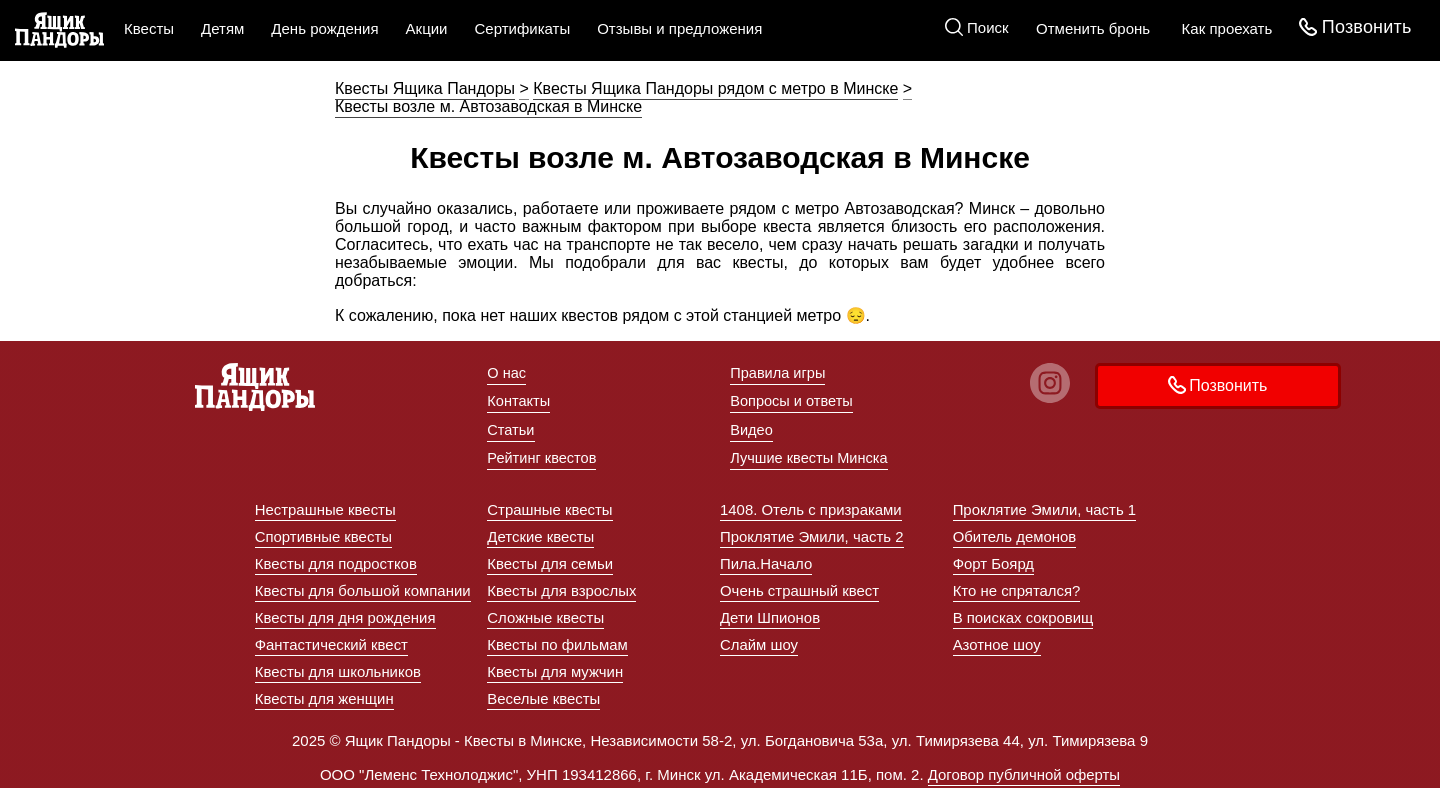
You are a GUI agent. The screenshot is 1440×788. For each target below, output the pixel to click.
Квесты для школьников (338, 666)
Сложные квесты (545, 612)
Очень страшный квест (800, 585)
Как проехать (1225, 28)
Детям (222, 28)
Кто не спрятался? (1017, 585)
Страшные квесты (550, 504)
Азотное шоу (997, 639)
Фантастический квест (332, 639)
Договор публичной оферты (1023, 769)
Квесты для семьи (550, 558)
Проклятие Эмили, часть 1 (1045, 504)
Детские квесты (541, 531)
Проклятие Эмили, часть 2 (812, 531)
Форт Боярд (994, 558)
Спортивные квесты (324, 531)
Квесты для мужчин (555, 666)
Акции (427, 28)
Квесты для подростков (336, 558)
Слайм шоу (759, 639)
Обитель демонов (1015, 531)
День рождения (324, 28)
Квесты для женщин (325, 693)
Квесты (149, 28)
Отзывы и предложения (679, 28)
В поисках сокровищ (1023, 612)
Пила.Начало (766, 558)
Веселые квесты (544, 693)
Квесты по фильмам (557, 639)
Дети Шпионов (770, 612)
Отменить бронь (1092, 28)
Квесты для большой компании (363, 585)
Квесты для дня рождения (346, 612)
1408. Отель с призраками (811, 504)
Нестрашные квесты (326, 504)
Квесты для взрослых (562, 585)
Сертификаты (522, 28)
